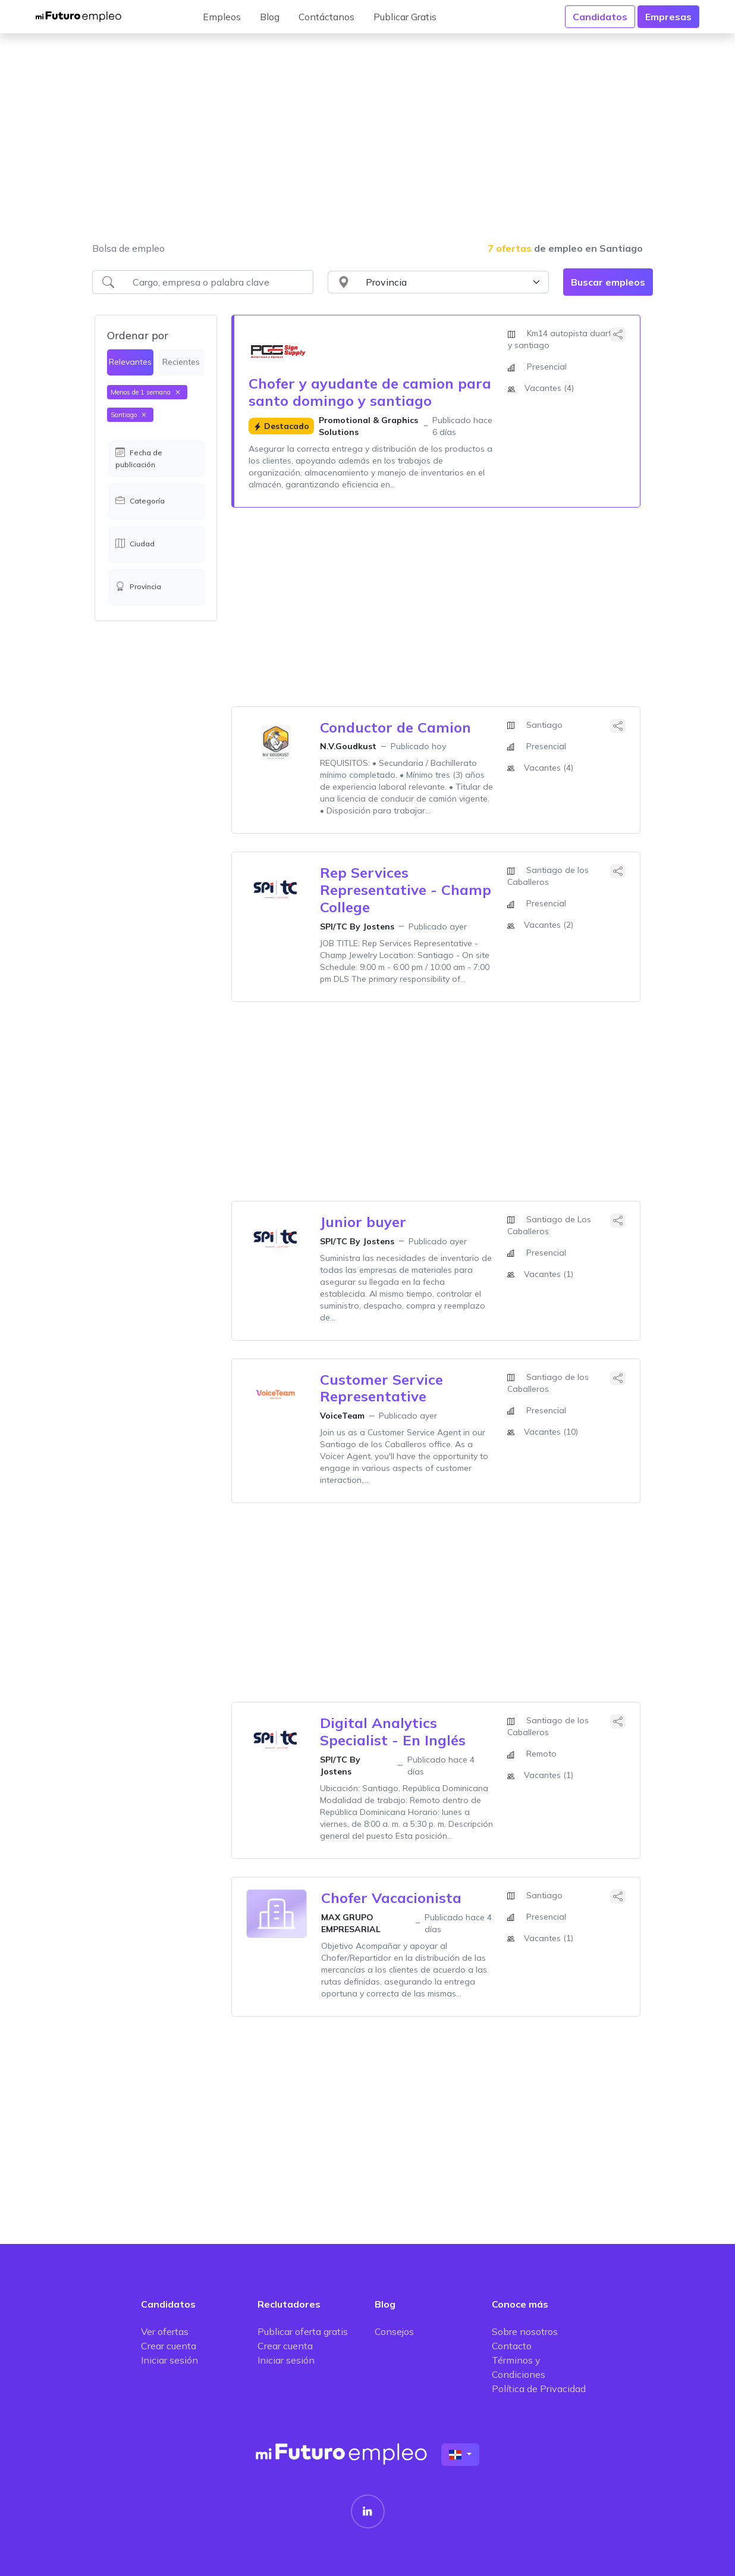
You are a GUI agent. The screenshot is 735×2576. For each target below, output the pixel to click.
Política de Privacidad (539, 2389)
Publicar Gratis (404, 17)
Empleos (222, 17)
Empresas (668, 17)
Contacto (512, 2346)
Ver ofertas (165, 2331)
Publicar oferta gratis (302, 2331)
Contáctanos (326, 17)
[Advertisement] (367, 145)
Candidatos (600, 17)
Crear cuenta (168, 2346)
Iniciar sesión (169, 2360)
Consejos (394, 2331)
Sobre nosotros (525, 2331)
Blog (269, 17)
